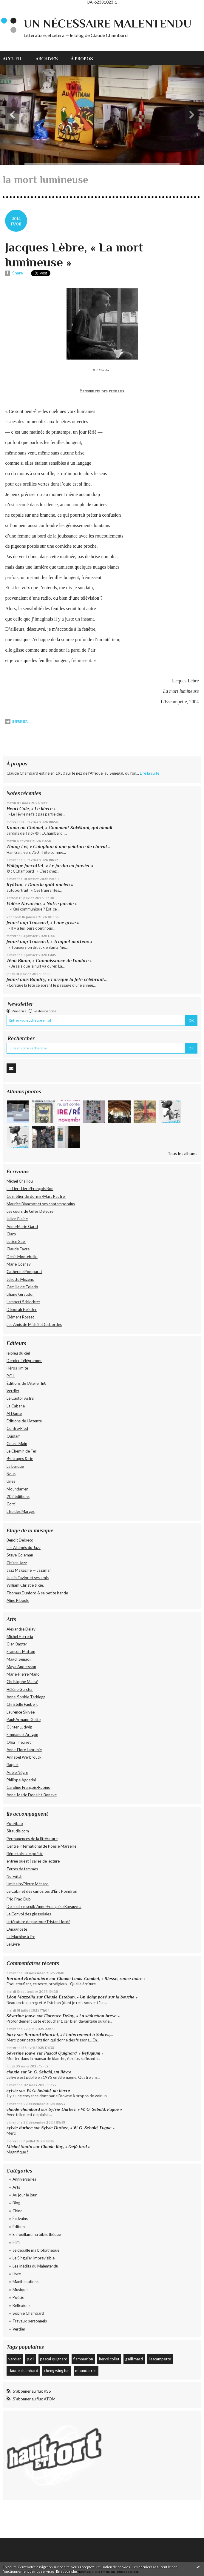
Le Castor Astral (21, 1398)
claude (13, 2072)
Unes (11, 1481)
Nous (11, 1473)
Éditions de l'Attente (24, 1421)
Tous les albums (182, 1153)
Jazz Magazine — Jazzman (29, 1570)
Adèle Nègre (17, 1772)
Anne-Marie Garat (22, 1226)
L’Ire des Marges (21, 1511)
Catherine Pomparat (24, 1271)
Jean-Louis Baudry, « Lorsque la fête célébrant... (57, 979)
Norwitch (14, 1876)
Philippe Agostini (21, 1779)
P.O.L (11, 1375)
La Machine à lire (21, 1936)
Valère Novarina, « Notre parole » (42, 903)
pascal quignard (53, 2359)
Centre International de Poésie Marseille (41, 1846)
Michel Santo (19, 2146)
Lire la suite (149, 773)
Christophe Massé (22, 1681)
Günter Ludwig (19, 1727)
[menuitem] (16, 58)
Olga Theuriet (19, 1742)
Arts (16, 2187)
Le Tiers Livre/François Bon (30, 1188)
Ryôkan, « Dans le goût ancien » (40, 884)
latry (11, 2034)
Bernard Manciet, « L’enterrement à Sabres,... (68, 2034)
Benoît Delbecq (20, 1540)
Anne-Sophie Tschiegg (26, 1696)
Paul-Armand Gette (24, 1719)
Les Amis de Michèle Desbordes (34, 1324)
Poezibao (15, 1823)
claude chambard (23, 2109)
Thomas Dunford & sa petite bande (37, 1593)
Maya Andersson (21, 1666)
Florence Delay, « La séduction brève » (82, 2015)
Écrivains (20, 2218)
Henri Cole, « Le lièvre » (31, 808)
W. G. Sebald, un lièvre (50, 2072)
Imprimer (16, 721)
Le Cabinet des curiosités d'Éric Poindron (42, 1891)
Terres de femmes (22, 1868)
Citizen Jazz (17, 1562)
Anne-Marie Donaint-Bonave (32, 1794)
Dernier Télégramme (24, 1360)
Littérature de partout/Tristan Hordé (38, 1921)
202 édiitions (18, 1496)
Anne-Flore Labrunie (24, 1749)
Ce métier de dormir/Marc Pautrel (36, 1196)
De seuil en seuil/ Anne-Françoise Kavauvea (44, 1906)
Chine (17, 2210)
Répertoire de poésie (25, 1853)
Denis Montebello (22, 1256)
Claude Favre (18, 1248)
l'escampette (160, 2359)
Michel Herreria (20, 1636)
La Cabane (16, 1406)
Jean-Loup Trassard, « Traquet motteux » (49, 941)
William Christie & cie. (25, 1585)
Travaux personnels (30, 2321)
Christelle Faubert (22, 1704)
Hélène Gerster (20, 1689)
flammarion (83, 2359)
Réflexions (21, 2305)
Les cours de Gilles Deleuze (30, 1211)
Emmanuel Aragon (22, 1734)
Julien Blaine (17, 1218)
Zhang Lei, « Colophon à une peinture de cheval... (58, 846)
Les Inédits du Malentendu (35, 2266)
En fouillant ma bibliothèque (37, 2234)
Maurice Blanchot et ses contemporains (41, 1203)
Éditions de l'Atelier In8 (27, 1383)
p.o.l (30, 2359)
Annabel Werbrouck (24, 1757)
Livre (17, 2273)
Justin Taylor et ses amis (28, 1577)
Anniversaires (24, 2179)
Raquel (12, 1764)
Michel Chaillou (20, 1181)
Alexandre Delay (21, 1629)
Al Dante (14, 1413)
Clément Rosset (20, 1317)
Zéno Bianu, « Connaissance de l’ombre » (49, 960)
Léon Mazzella (21, 1997)
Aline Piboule (18, 1600)
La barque (15, 1466)
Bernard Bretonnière (27, 1978)
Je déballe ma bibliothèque (36, 2250)
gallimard (134, 2359)
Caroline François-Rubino (28, 1787)
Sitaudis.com (18, 1831)
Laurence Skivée (21, 1712)
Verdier (13, 1390)
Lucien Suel (16, 1241)
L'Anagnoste (17, 1929)
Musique (20, 2289)
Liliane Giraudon (21, 1294)
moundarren (86, 2370)
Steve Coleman (20, 1555)
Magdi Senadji (19, 1659)
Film (16, 2242)
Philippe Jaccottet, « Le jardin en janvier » (50, 865)
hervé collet (109, 2359)
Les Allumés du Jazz (24, 1547)
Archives (46, 58)
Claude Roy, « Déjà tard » (65, 2146)
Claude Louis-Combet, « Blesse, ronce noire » (102, 1978)
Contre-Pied (17, 1428)
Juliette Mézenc (20, 1279)
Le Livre (13, 1944)
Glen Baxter (17, 1644)
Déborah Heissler (22, 1309)
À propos (82, 58)
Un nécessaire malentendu (107, 23)
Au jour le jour (25, 2195)
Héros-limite (17, 1368)
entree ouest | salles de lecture (33, 1861)
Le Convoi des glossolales (29, 1914)
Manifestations (25, 2281)
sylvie (12, 2090)
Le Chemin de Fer (21, 1451)
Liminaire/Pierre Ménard (28, 1883)
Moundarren (17, 1489)
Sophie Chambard (28, 2313)
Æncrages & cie (20, 1458)
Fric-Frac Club (19, 1899)
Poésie (18, 2297)
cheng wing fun (56, 2370)
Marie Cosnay (19, 1264)
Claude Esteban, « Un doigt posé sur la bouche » (90, 1997)
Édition (19, 2226)
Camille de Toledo (22, 1286)
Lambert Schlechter (23, 1301)
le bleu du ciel (18, 1353)
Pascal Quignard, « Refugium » (73, 2053)
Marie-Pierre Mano (23, 1674)
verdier (14, 2359)
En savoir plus (67, 2571)
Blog (16, 2202)
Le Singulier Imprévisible (34, 2258)
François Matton (21, 1651)
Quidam (14, 1436)
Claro (11, 1234)
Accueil (12, 58)
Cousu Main (17, 1443)
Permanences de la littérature (32, 1838)
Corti (11, 1504)
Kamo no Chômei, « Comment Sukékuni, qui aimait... (61, 827)
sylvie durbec (20, 2127)
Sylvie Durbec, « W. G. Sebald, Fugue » (85, 2109)
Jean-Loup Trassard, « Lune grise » (43, 922)
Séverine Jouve (21, 2015)
